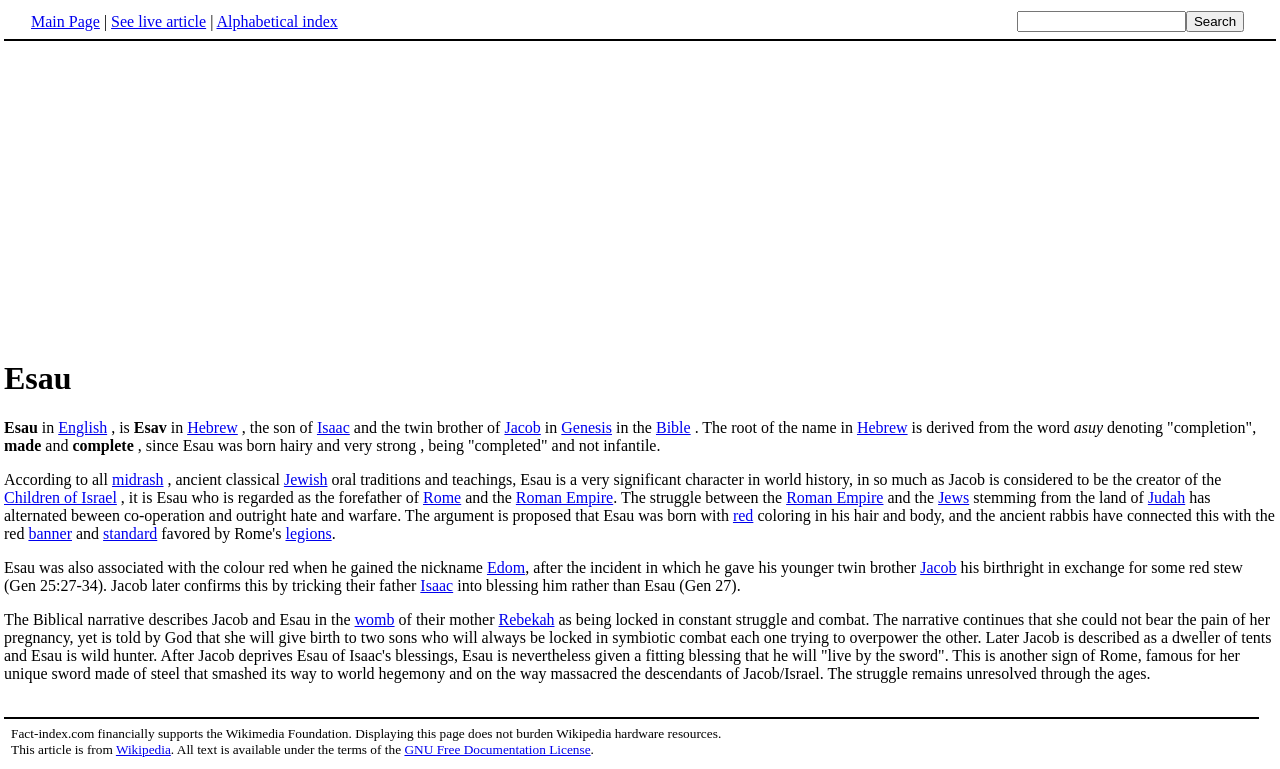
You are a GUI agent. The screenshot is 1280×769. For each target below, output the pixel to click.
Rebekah (527, 619)
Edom (506, 567)
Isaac (333, 427)
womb (375, 619)
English (82, 427)
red (743, 515)
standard (130, 533)
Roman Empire (564, 497)
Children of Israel (60, 497)
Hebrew (212, 427)
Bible (673, 427)
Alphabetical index (276, 21)
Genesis (586, 427)
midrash (138, 479)
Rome (442, 497)
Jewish (306, 479)
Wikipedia (143, 749)
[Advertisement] (640, 199)
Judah (1166, 497)
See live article (158, 21)
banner (50, 533)
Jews (953, 497)
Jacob (522, 427)
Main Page (65, 21)
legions (308, 533)
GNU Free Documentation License (497, 749)
